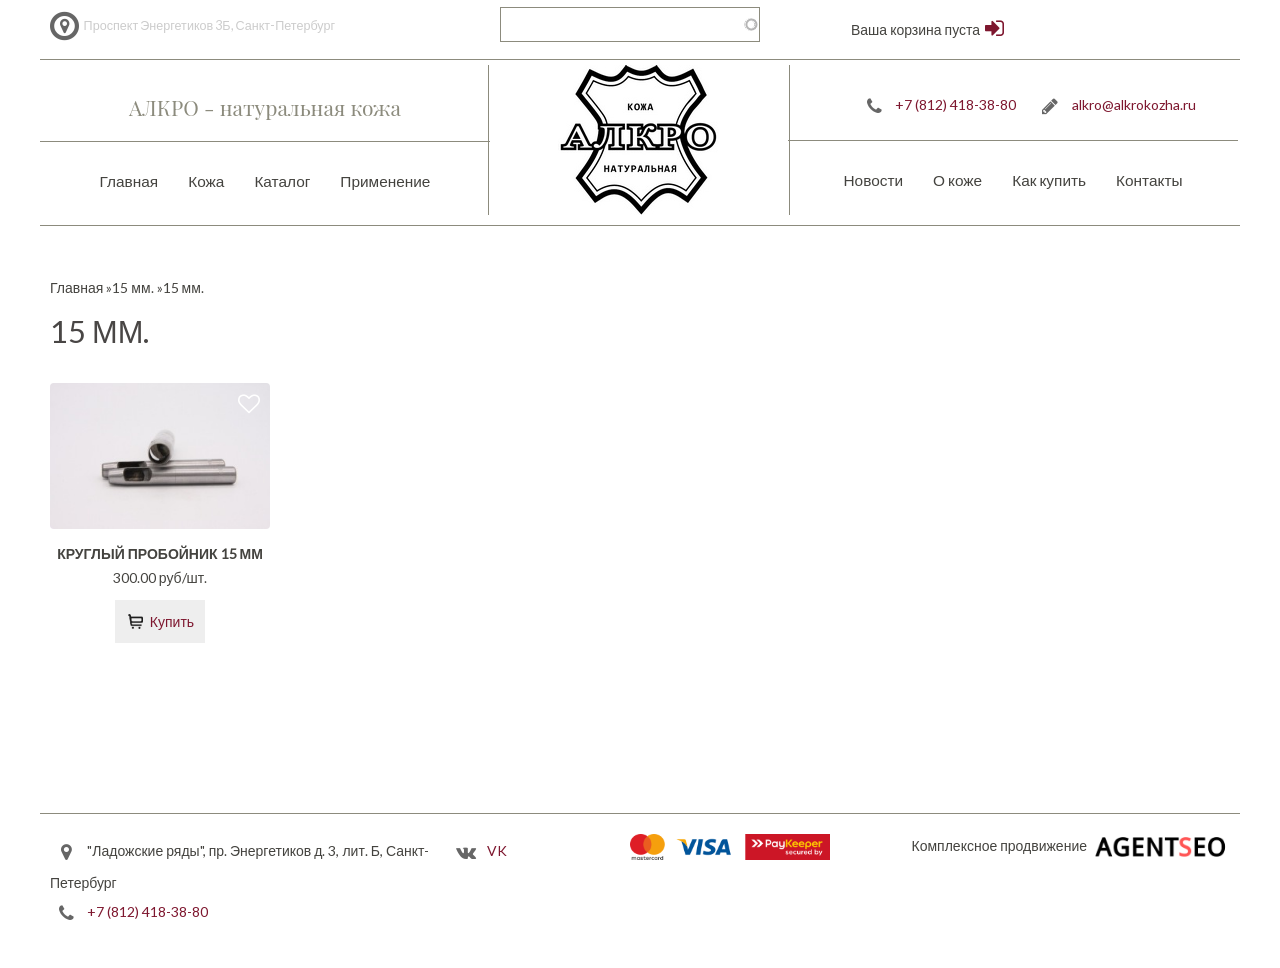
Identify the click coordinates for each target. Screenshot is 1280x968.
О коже (957, 180)
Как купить (1049, 180)
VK (497, 850)
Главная (129, 181)
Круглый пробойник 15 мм (160, 553)
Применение (385, 181)
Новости (873, 180)
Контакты (1149, 180)
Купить (172, 621)
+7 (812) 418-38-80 (955, 104)
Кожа (206, 181)
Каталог (282, 181)
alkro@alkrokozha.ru (1134, 104)
